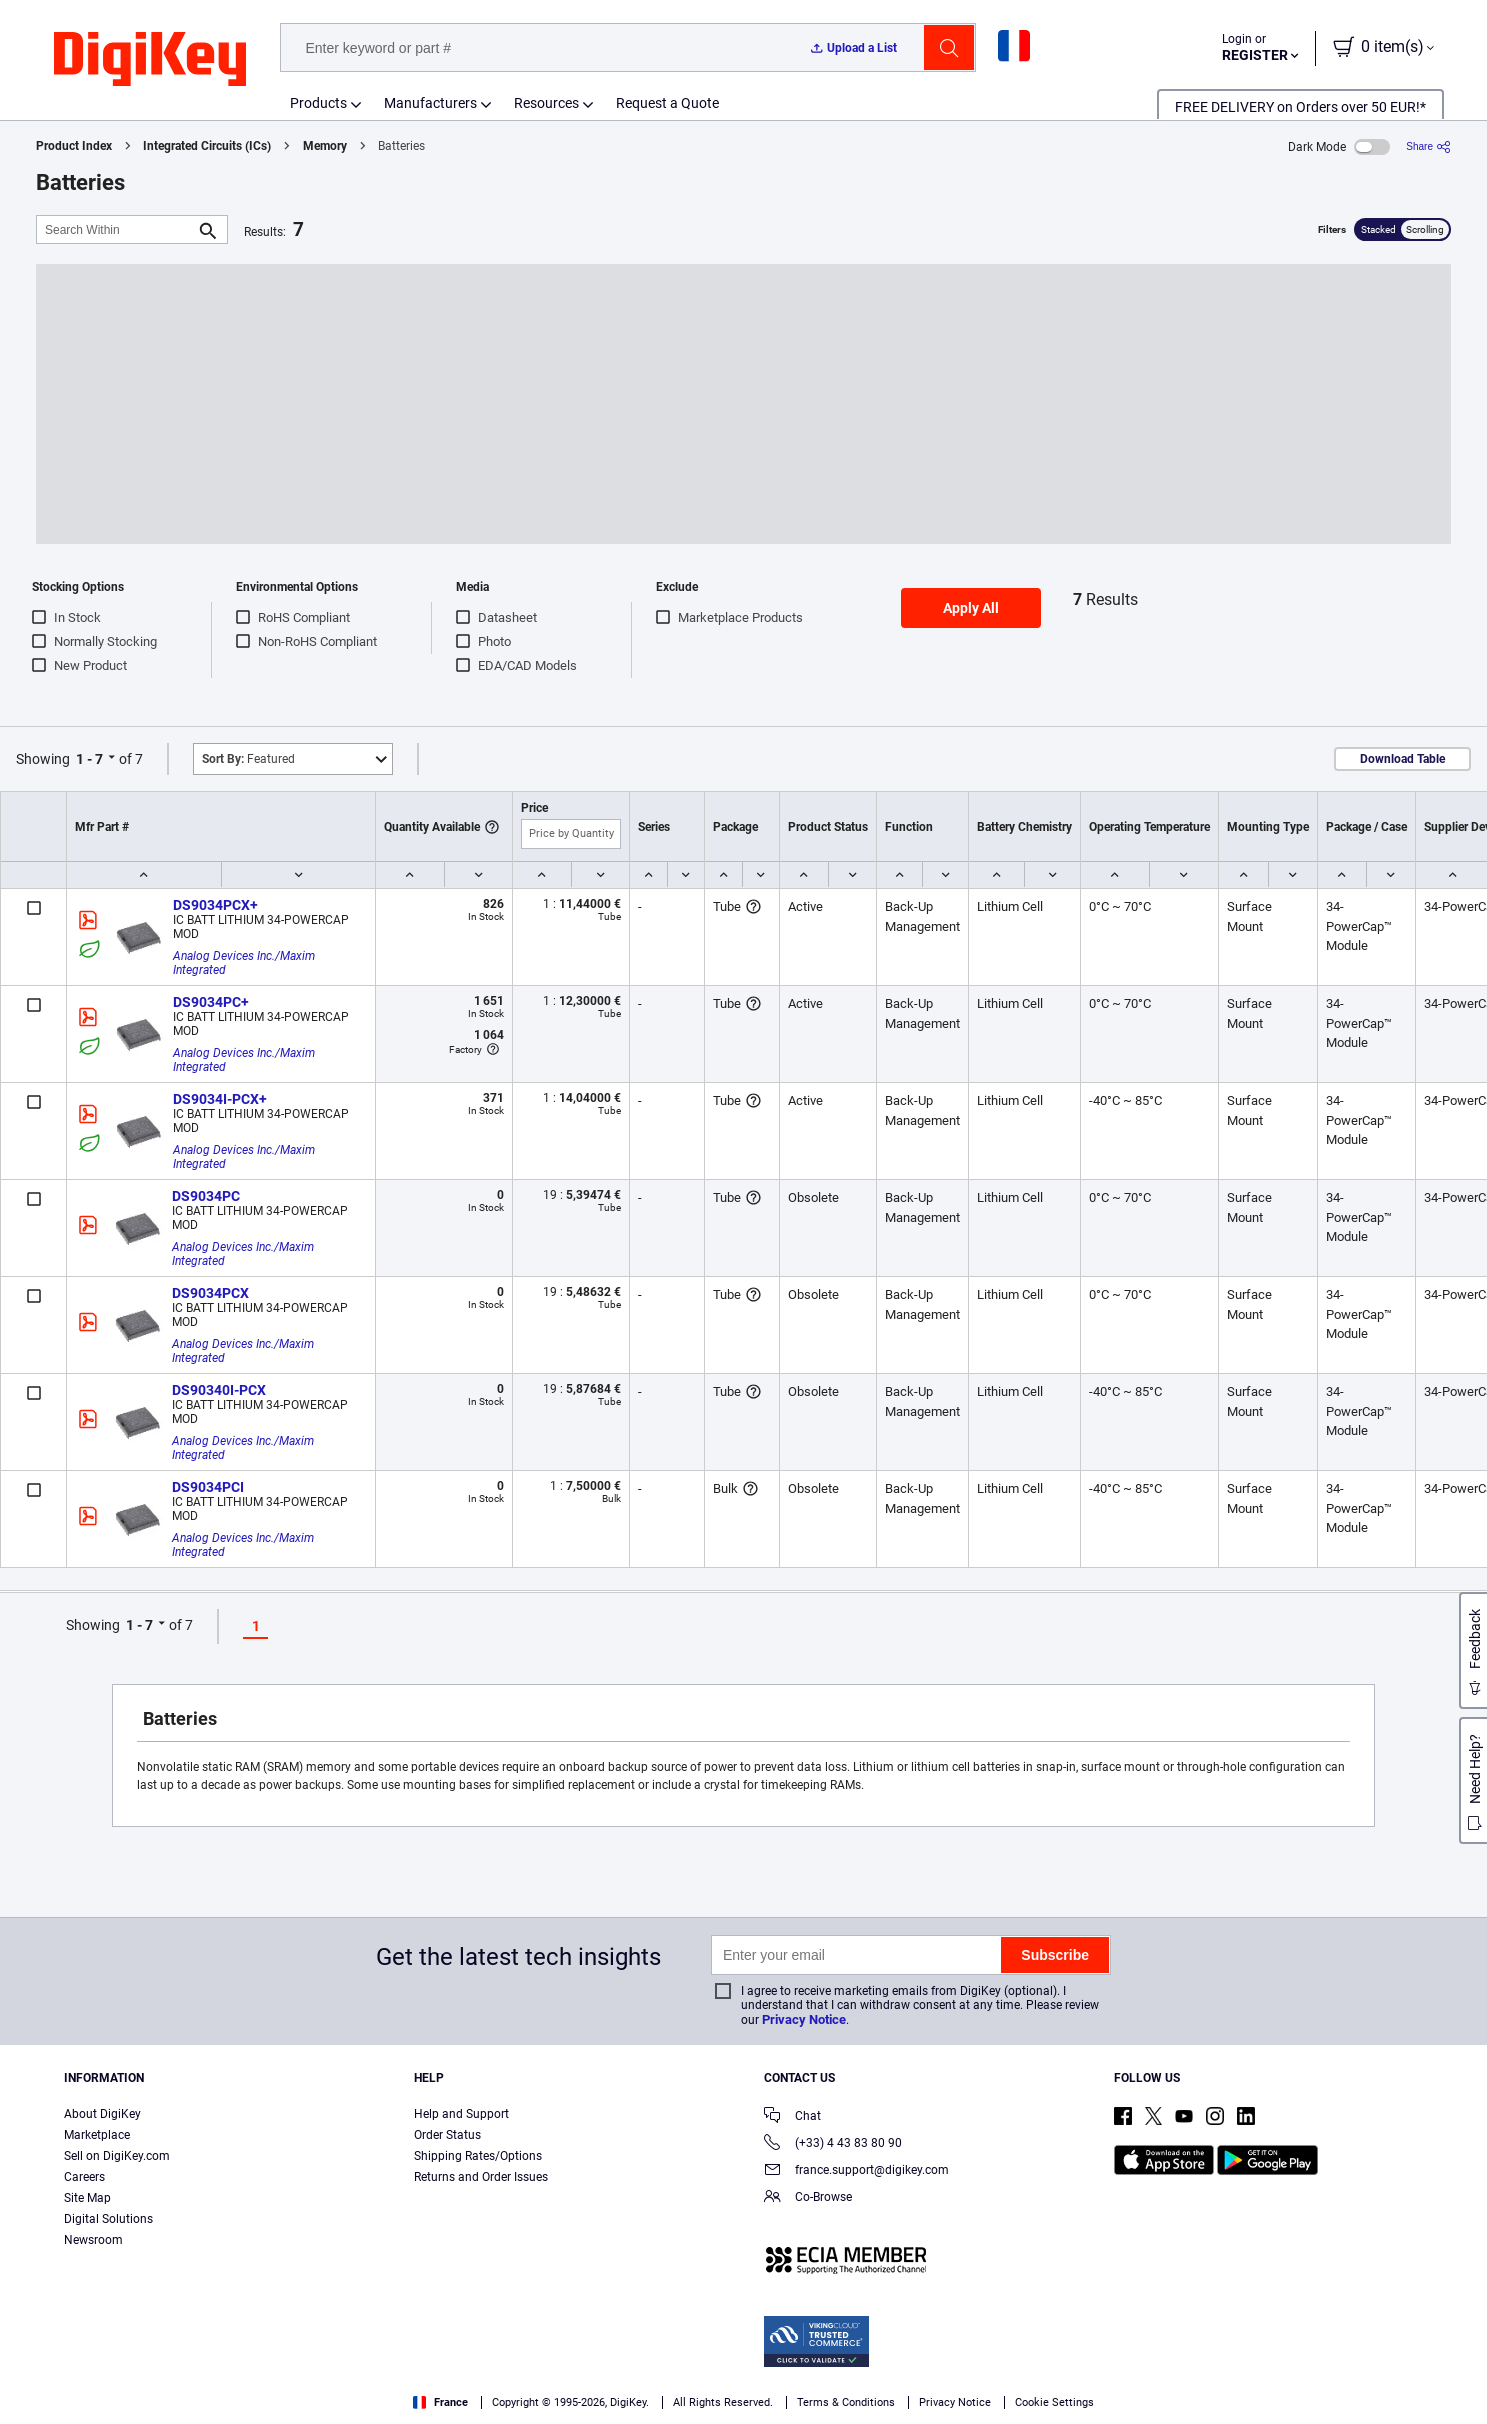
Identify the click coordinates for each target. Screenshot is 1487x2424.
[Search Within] (116, 229)
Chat (792, 2117)
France (440, 2402)
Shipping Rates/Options (478, 2156)
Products (318, 103)
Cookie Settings (1054, 2402)
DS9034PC (206, 1196)
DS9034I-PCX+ (220, 1099)
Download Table (1402, 759)
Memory (325, 146)
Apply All (971, 608)
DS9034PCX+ (215, 905)
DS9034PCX (210, 1293)
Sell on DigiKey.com (117, 2156)
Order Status (447, 2135)
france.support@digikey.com (856, 2171)
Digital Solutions (108, 2219)
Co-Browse (808, 2198)
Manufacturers (430, 103)
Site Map (87, 2198)
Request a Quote (667, 103)
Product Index (74, 146)
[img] (150, 60)
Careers (84, 2177)
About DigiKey (102, 2114)
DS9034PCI (208, 1487)
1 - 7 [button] (89, 759)
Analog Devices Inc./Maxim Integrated (245, 963)
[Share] (1428, 146)
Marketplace (97, 2135)
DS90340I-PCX (219, 1390)
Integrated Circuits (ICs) (207, 146)
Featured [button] (248, 759)
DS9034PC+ (211, 1002)
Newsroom (93, 2240)
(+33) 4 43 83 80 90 (833, 2144)
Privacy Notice (804, 2019)
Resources (546, 103)
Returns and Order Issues (481, 2177)
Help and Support (461, 2114)
